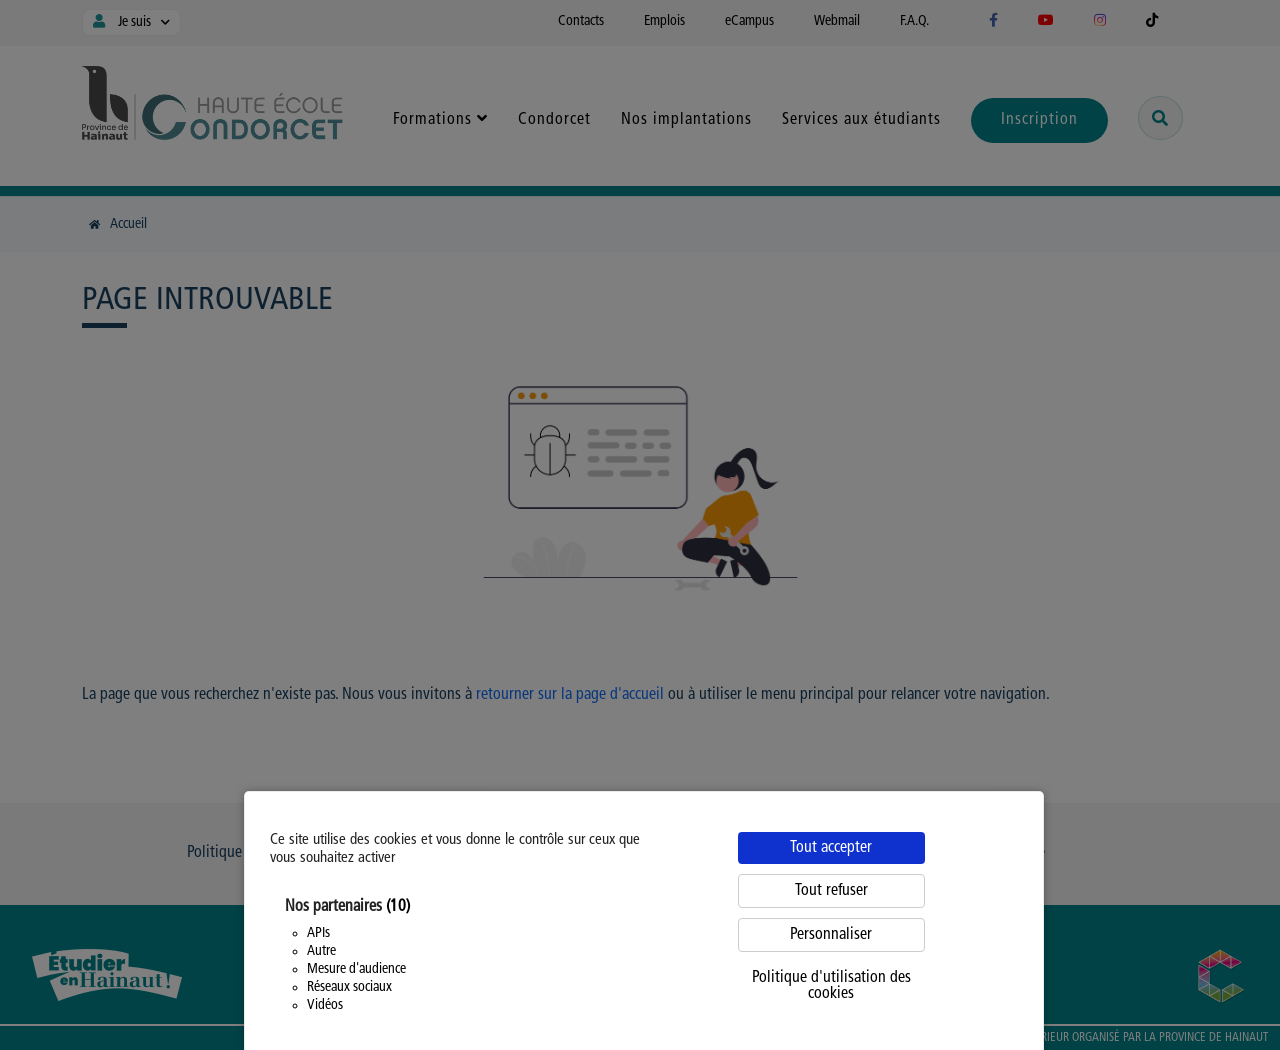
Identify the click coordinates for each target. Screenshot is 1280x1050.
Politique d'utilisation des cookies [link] (831, 986)
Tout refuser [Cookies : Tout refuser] (831, 891)
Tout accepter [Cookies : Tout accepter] (831, 848)
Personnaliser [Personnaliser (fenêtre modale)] (831, 935)
